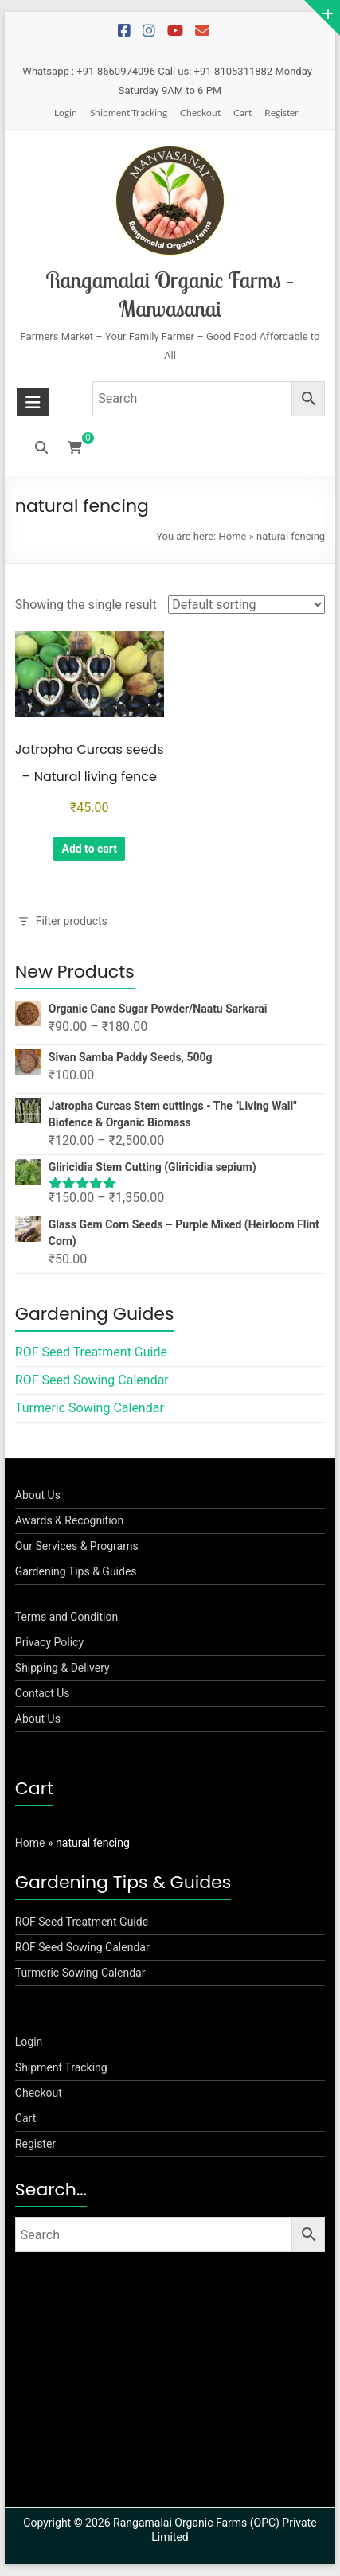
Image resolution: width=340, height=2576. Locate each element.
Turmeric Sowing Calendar (89, 1407)
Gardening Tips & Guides (76, 1571)
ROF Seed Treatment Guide (91, 1352)
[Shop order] (246, 604)
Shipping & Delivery (62, 1667)
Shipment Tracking (128, 113)
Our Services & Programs (77, 1546)
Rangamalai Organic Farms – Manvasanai (169, 294)
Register (281, 113)
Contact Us (42, 1693)
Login (65, 113)
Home (232, 536)
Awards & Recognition (69, 1520)
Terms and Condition (66, 1616)
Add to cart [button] (89, 848)
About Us (38, 1495)
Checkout (200, 113)
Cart (242, 113)
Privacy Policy (49, 1642)
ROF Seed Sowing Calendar (92, 1380)
